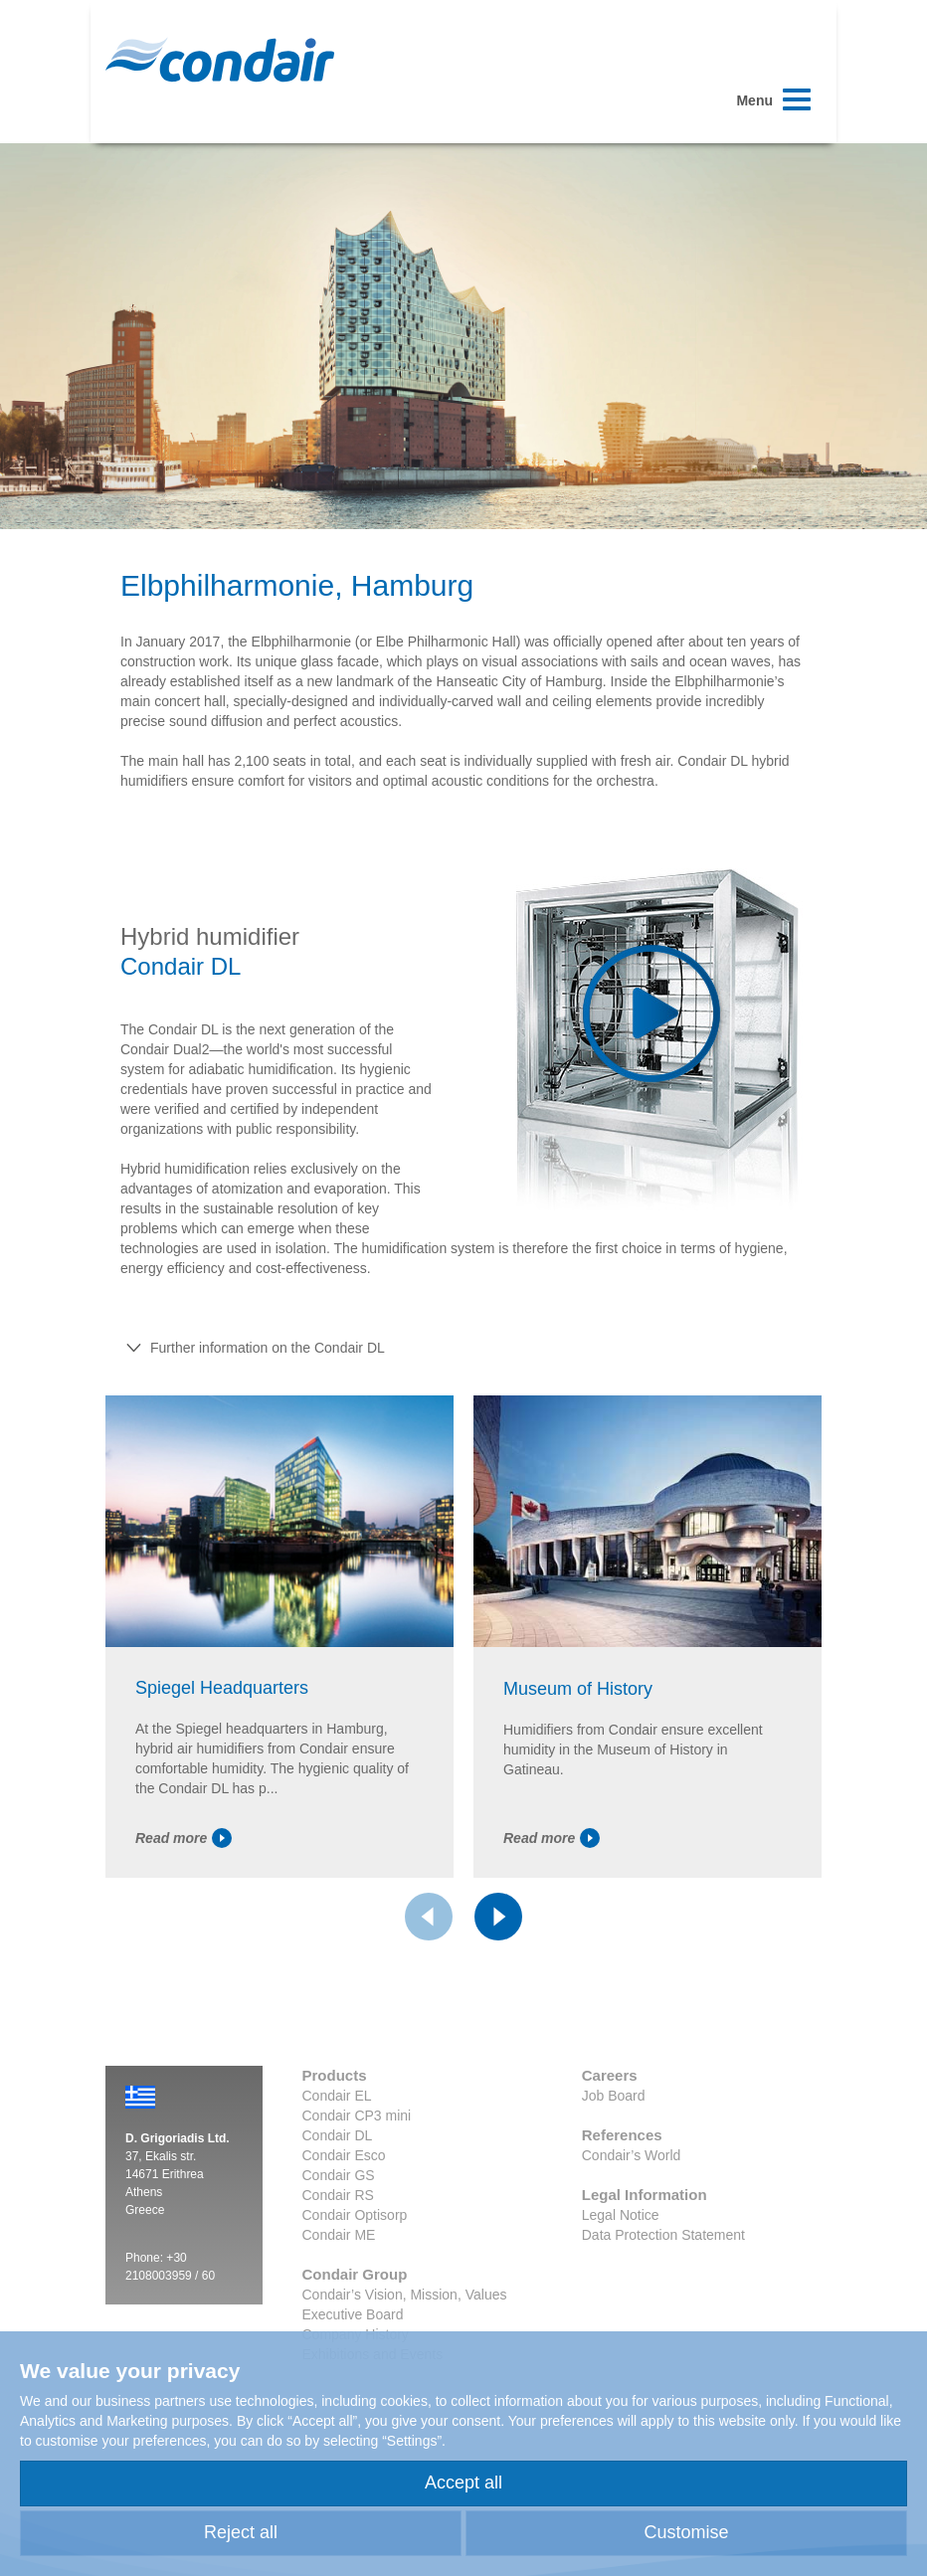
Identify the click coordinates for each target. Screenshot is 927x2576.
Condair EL (337, 2096)
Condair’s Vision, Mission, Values (404, 2294)
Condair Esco (344, 2155)
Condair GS (338, 2175)
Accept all (463, 2482)
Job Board (614, 2096)
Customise (686, 2532)
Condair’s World (631, 2155)
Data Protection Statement (663, 2235)
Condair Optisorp (355, 2215)
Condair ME (339, 2235)
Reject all (241, 2532)
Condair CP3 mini (357, 2115)
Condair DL (337, 2135)
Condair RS (338, 2195)
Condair (219, 60)
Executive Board (353, 2314)
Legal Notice (620, 2215)
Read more (183, 1838)
